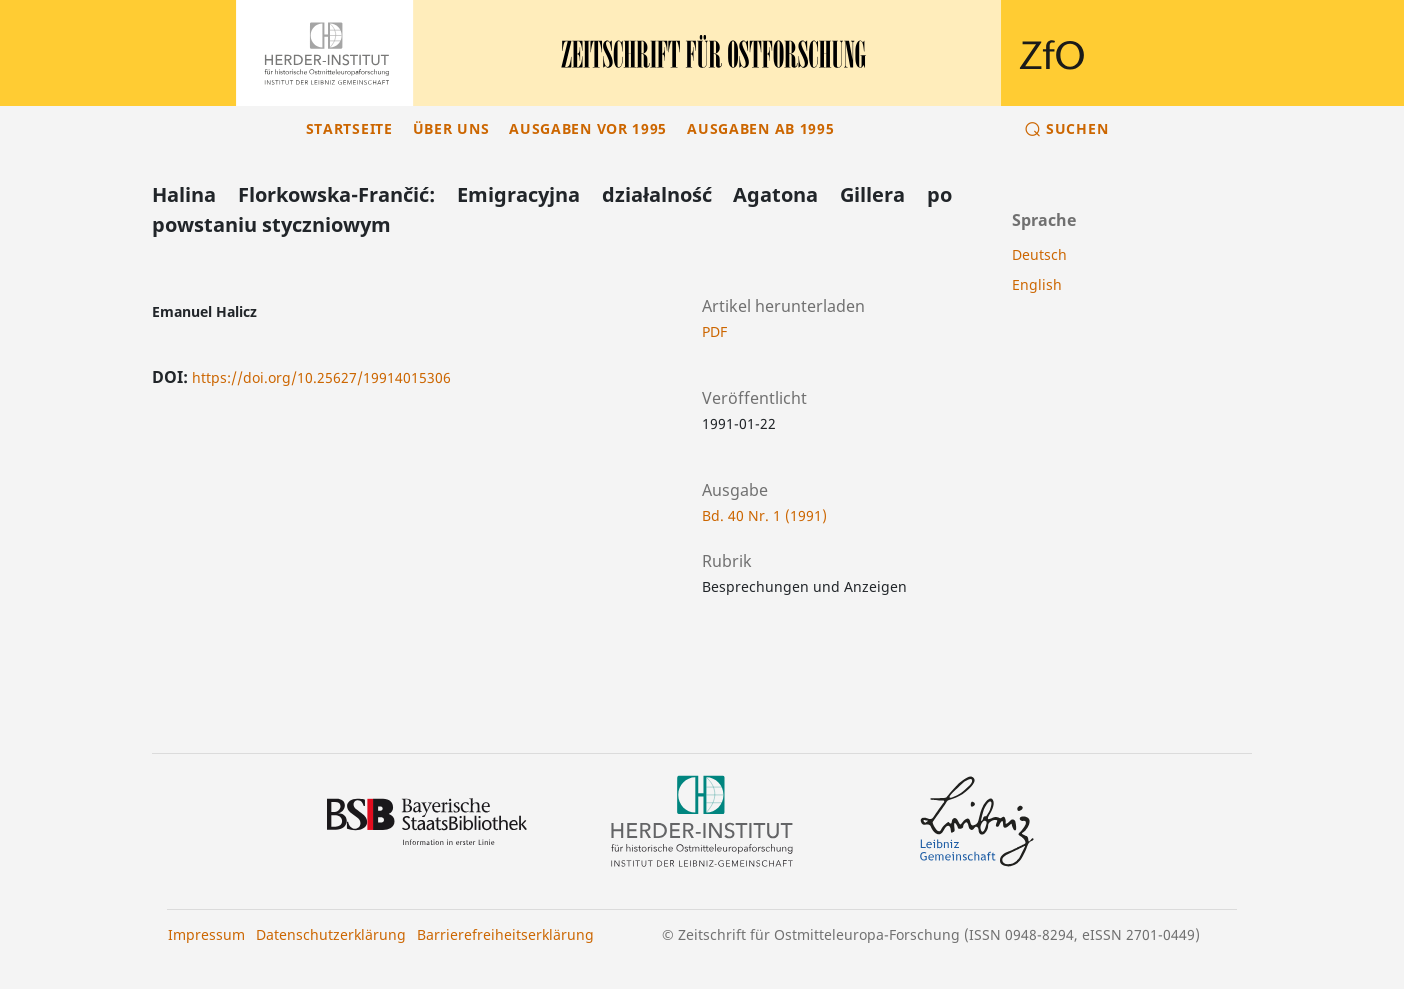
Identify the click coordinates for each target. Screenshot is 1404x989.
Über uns (451, 128)
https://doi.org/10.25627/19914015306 (321, 377)
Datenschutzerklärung (331, 934)
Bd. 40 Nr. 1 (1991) (764, 515)
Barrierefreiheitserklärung (505, 934)
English (1037, 284)
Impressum (206, 934)
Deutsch (1039, 254)
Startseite (349, 128)
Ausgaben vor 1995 (588, 128)
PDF (714, 331)
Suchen (1077, 128)
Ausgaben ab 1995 (760, 128)
